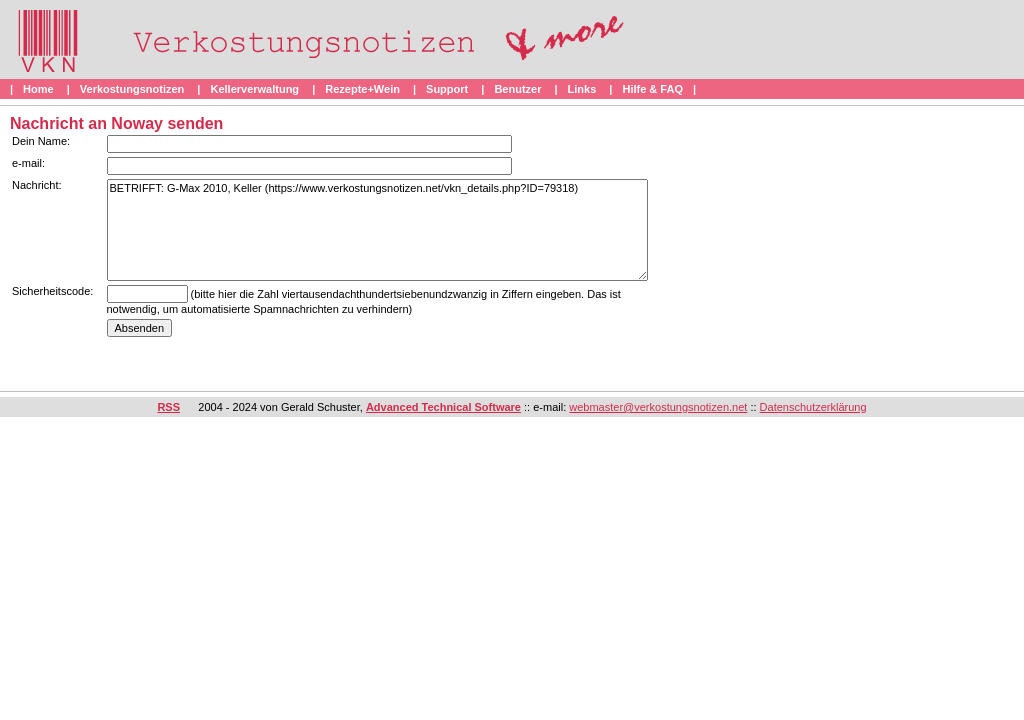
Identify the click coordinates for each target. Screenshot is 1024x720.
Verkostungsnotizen (132, 89)
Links (582, 89)
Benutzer (517, 89)
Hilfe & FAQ (652, 89)
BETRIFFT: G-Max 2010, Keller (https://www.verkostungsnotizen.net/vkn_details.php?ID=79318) (377, 230)
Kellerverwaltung (254, 89)
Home (38, 89)
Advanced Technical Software (443, 407)
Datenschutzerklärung (813, 407)
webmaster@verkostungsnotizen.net (658, 407)
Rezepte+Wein (362, 89)
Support (447, 89)
